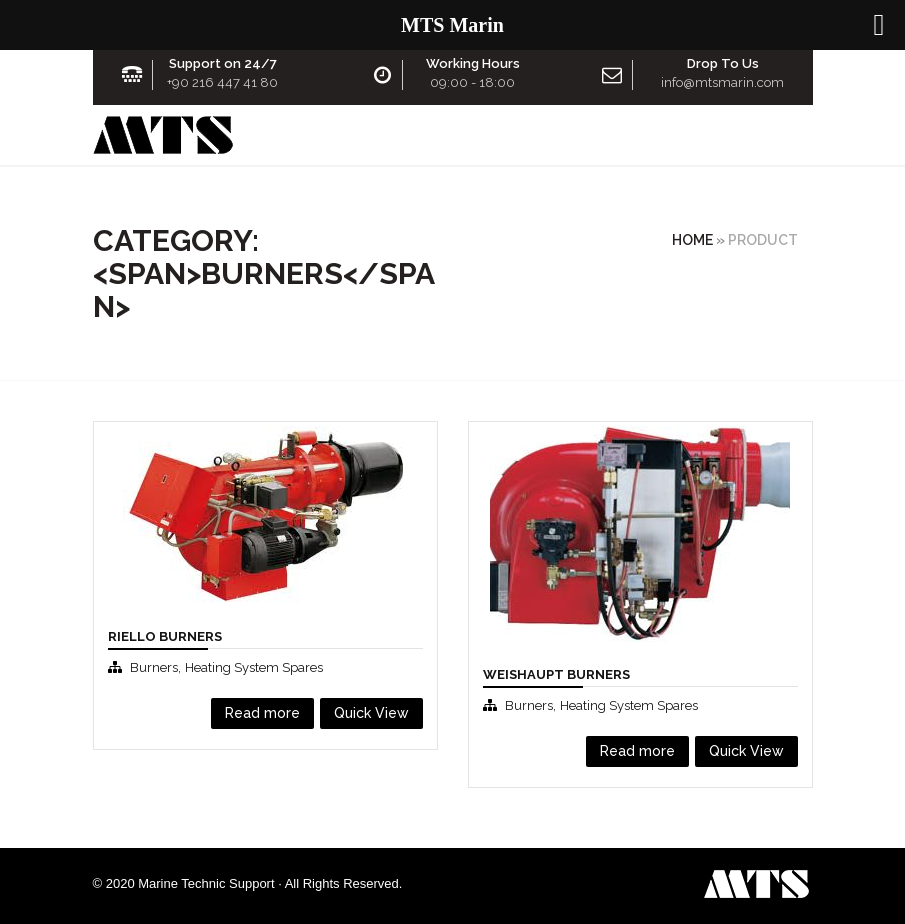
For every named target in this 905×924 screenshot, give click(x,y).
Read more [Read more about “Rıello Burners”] (262, 713)
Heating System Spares (254, 667)
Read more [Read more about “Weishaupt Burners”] (637, 751)
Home (692, 240)
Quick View (371, 713)
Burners (154, 667)
